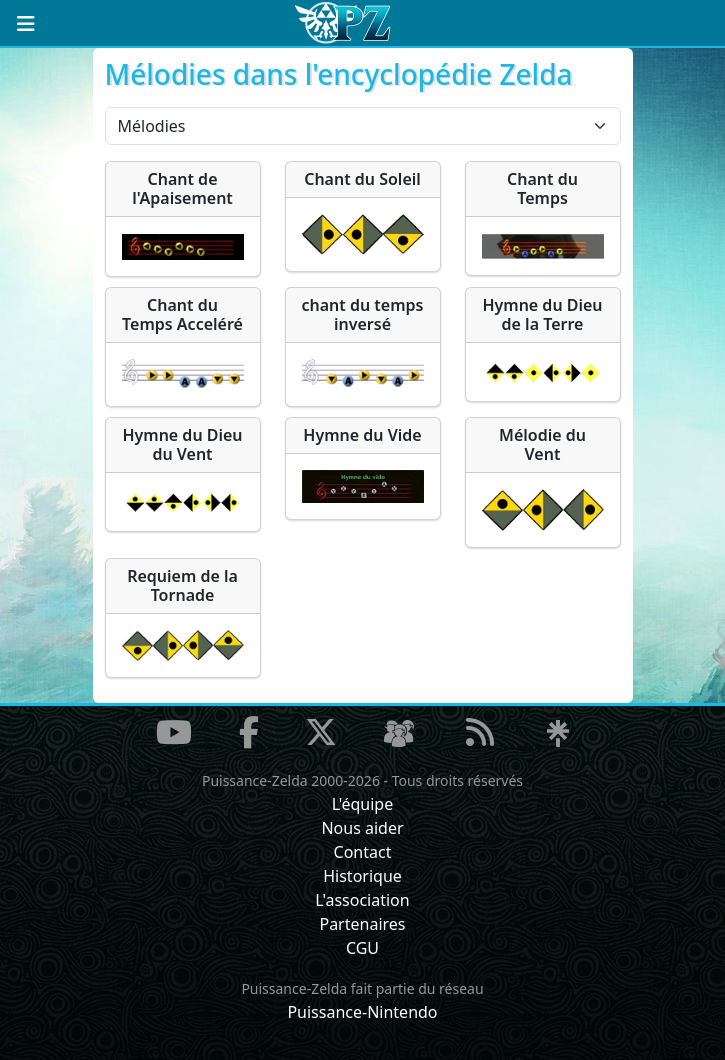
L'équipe (363, 804)
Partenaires (362, 924)
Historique (362, 876)
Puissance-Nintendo (362, 1012)
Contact (363, 852)
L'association (362, 900)
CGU (362, 948)
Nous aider (362, 828)
